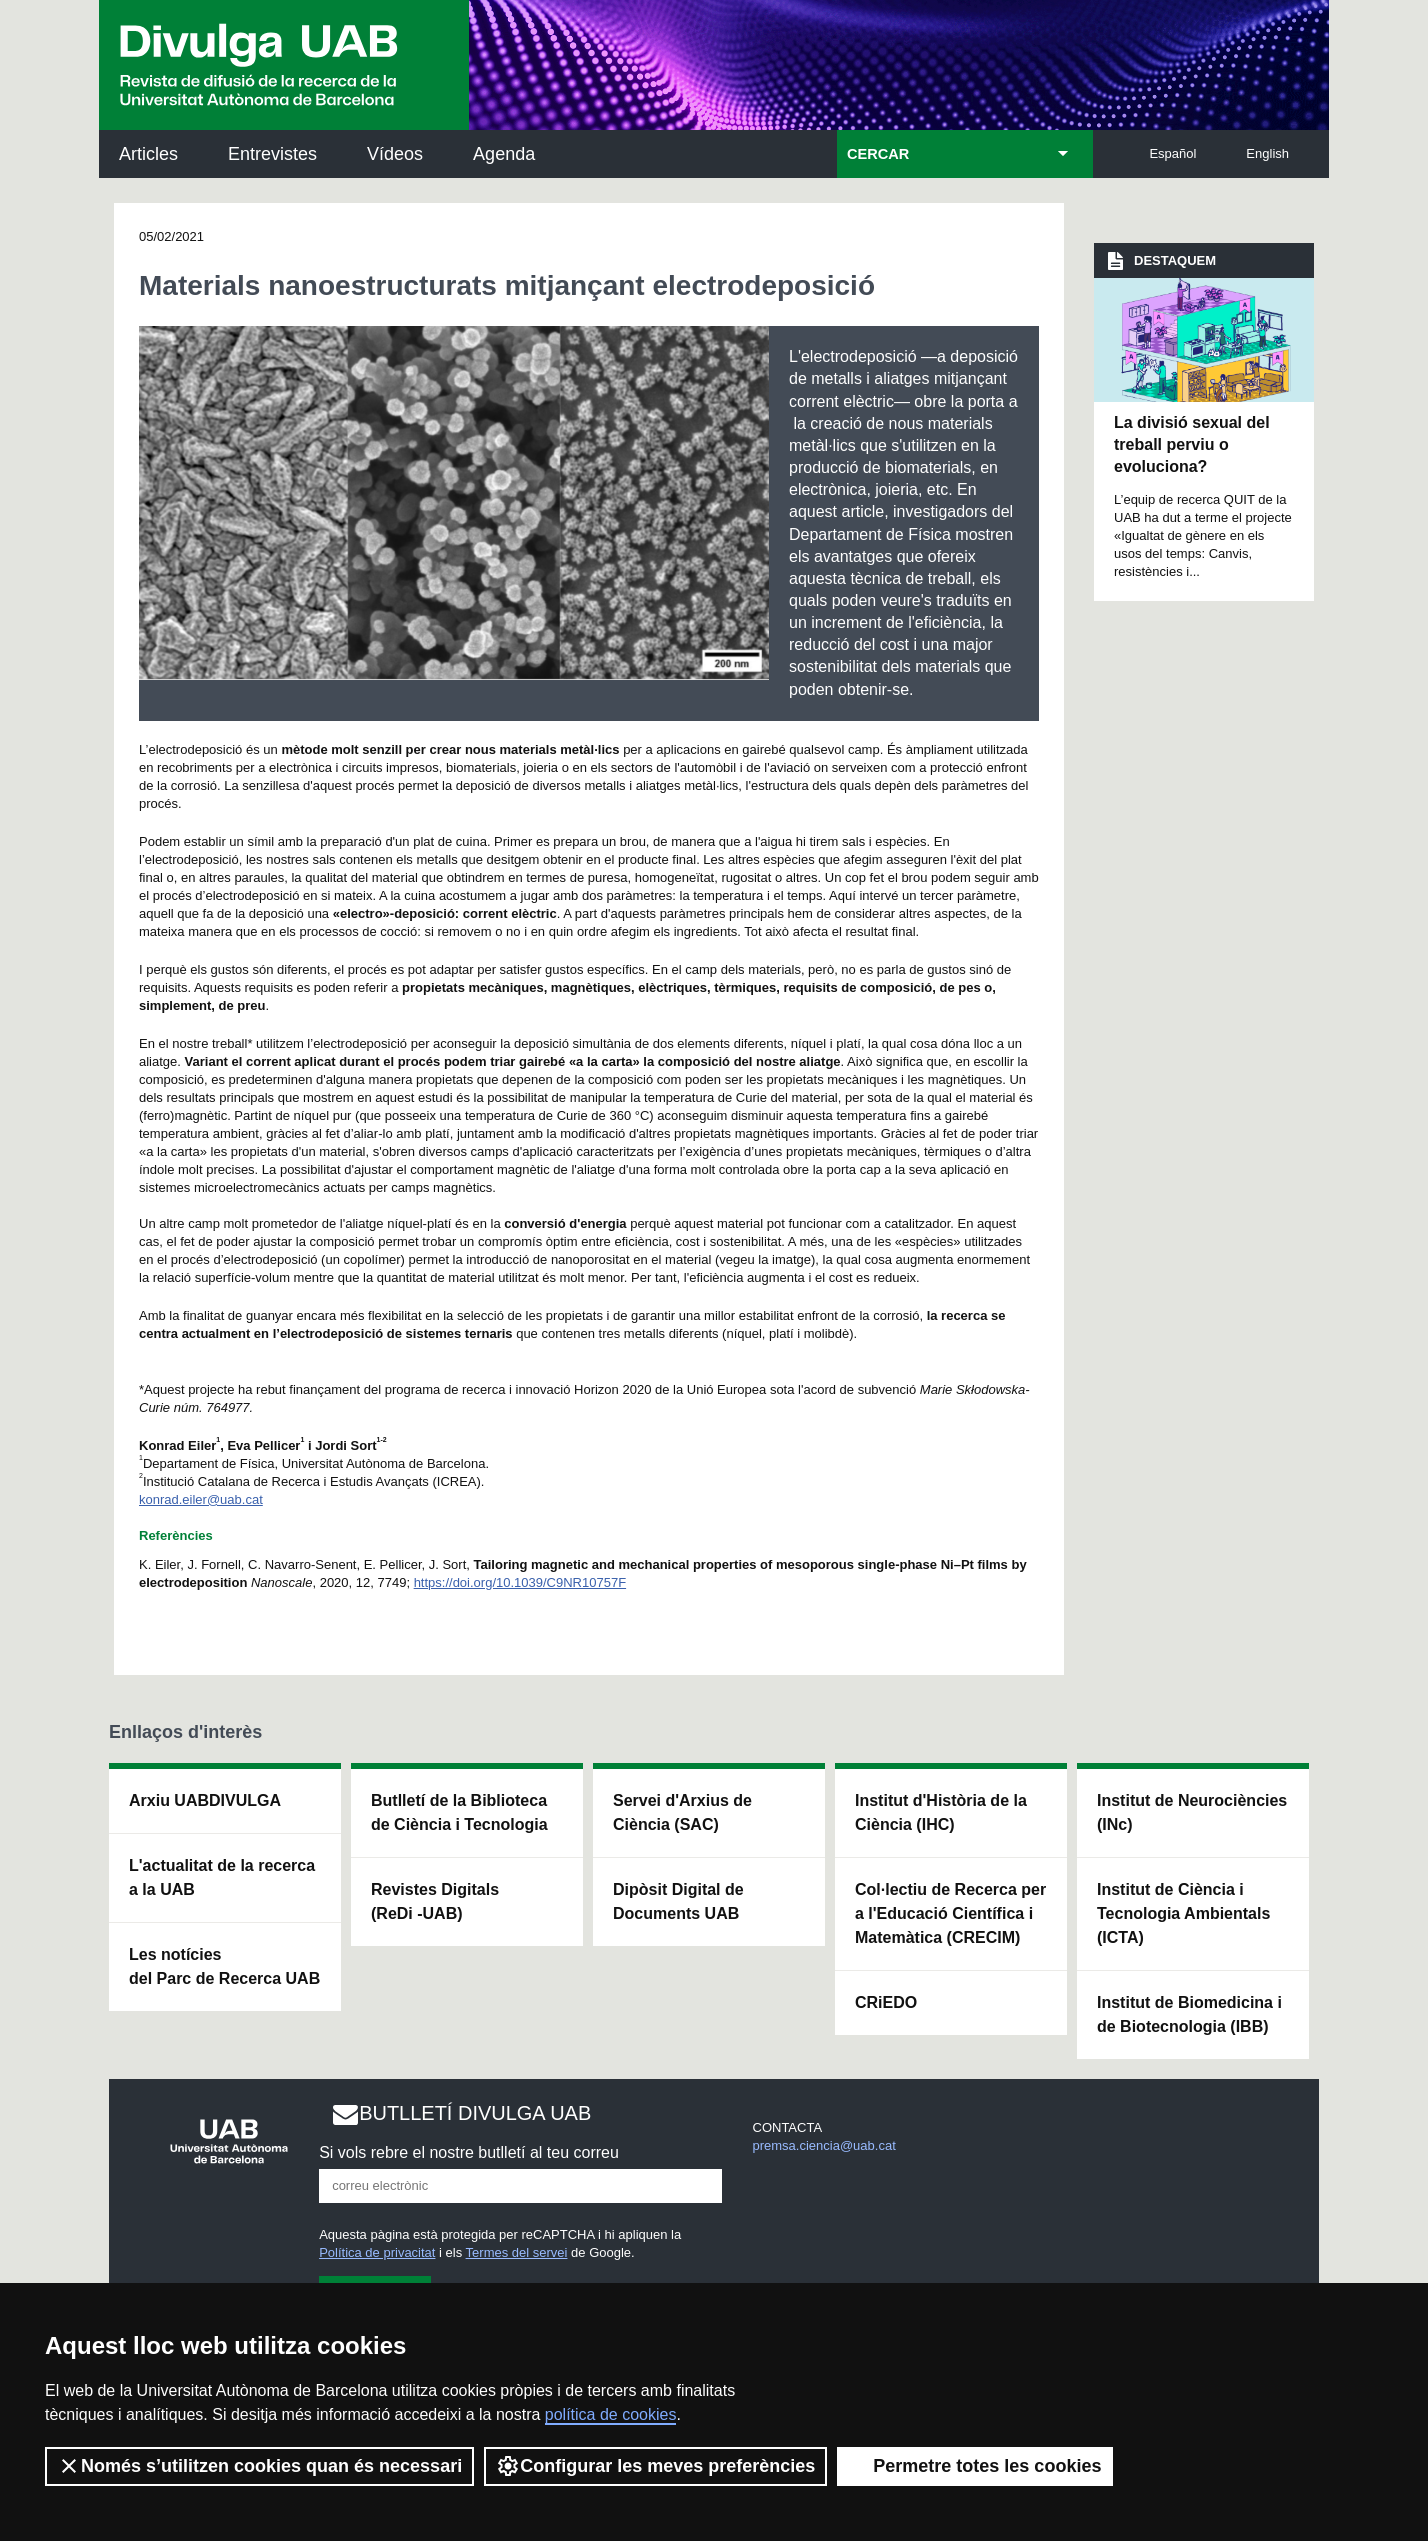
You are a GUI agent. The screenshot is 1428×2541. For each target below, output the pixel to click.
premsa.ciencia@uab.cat (824, 2145)
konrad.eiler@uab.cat (201, 1499)
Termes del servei (517, 2252)
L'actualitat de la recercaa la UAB (222, 1877)
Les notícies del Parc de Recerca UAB (224, 1966)
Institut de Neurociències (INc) (1192, 1812)
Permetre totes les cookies (975, 2466)
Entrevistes (272, 154)
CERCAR (878, 154)
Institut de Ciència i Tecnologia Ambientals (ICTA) (1183, 1913)
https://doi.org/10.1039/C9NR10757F (520, 1582)
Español (1172, 153)
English (1267, 153)
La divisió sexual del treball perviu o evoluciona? (1192, 445)
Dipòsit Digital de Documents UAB (678, 1901)
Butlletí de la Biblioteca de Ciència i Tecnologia (459, 1812)
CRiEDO (886, 2002)
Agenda (504, 154)
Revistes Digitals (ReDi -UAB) (435, 1901)
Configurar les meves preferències (655, 2466)
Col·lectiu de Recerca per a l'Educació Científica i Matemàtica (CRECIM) (950, 1913)
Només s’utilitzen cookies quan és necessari (259, 2466)
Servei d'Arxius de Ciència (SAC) (682, 1812)
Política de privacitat (377, 2252)
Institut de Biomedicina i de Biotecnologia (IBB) (1189, 2014)
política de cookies (611, 2414)
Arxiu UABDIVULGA (205, 1800)
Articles (148, 154)
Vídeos (395, 154)
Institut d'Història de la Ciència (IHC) (941, 1812)
